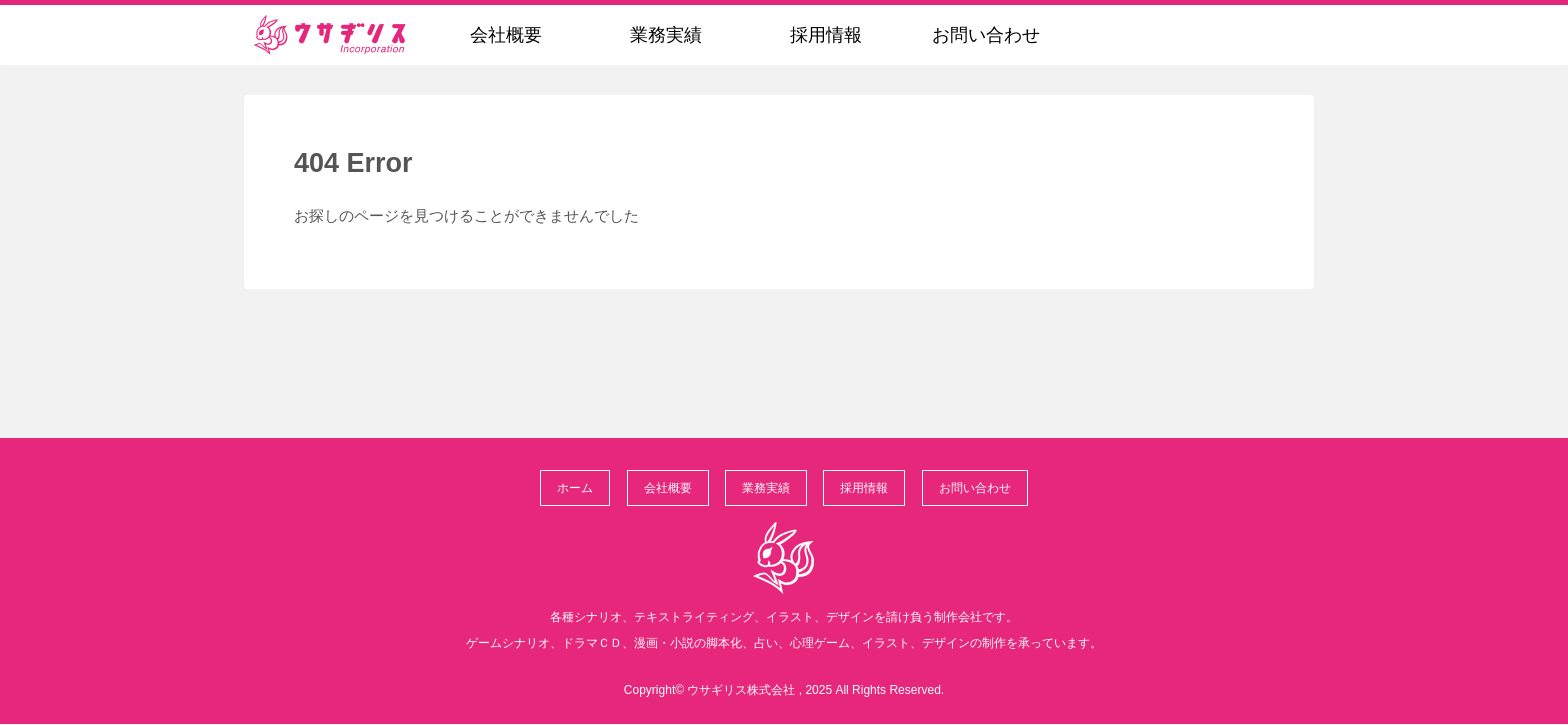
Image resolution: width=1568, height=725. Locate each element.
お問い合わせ (975, 488)
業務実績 (766, 488)
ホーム (575, 488)
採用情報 (864, 488)
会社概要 (668, 488)
